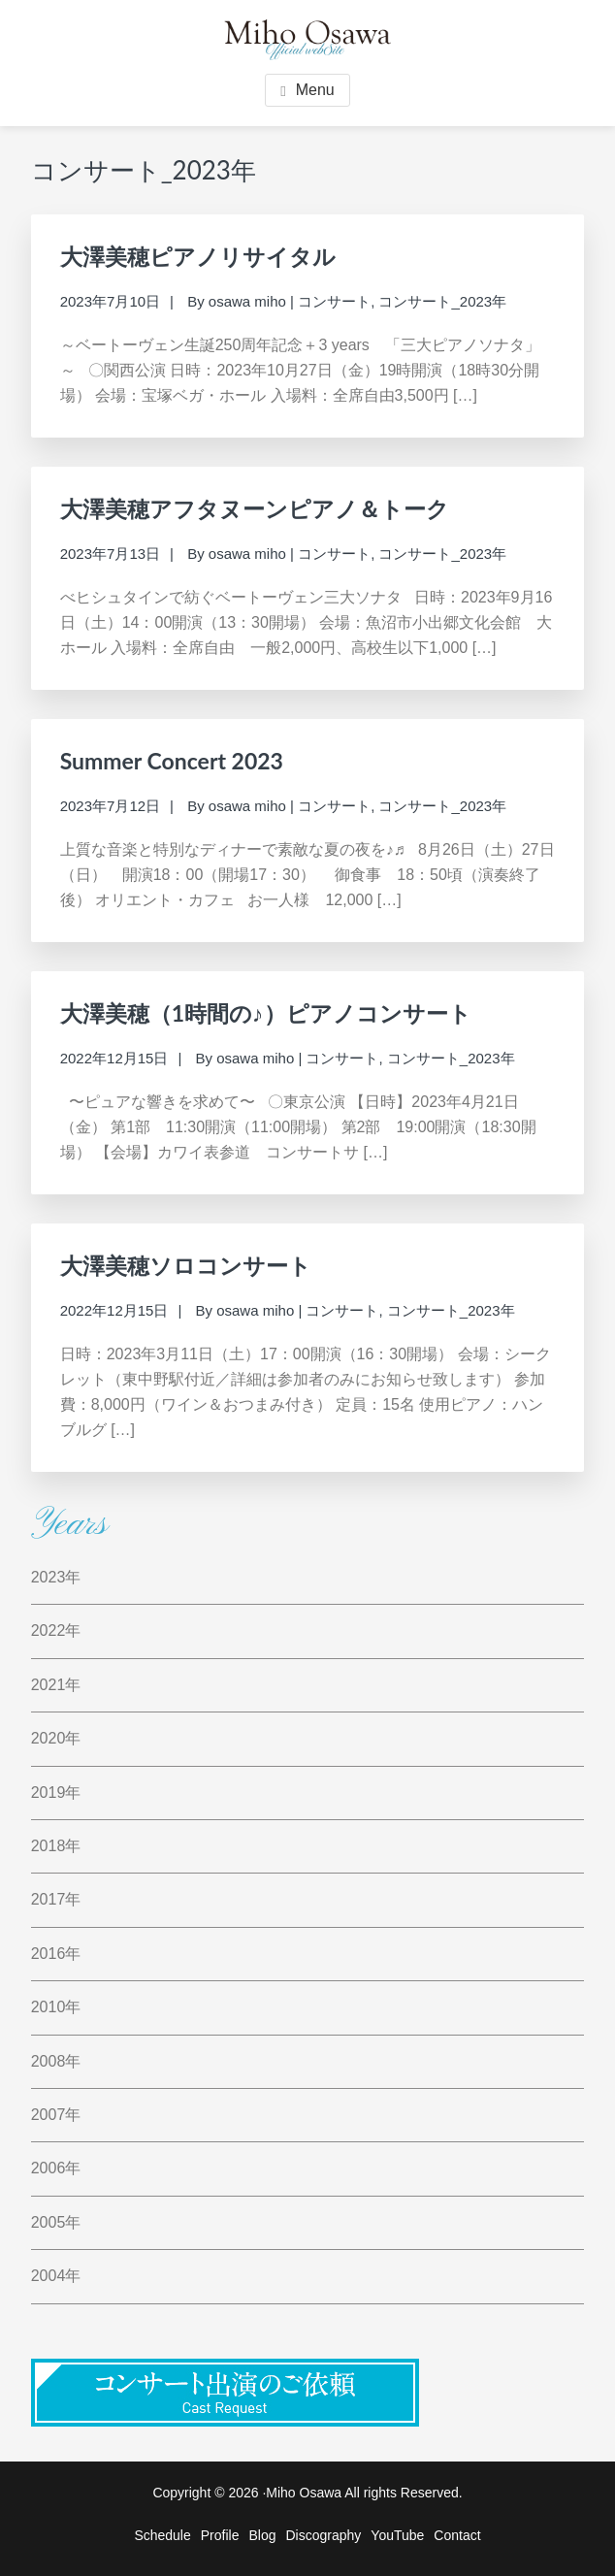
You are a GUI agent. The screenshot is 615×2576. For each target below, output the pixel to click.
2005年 (56, 2222)
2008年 (56, 2061)
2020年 (56, 1738)
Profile (220, 2535)
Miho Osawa (303, 2492)
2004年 (56, 2275)
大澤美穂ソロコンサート (185, 1265)
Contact (457, 2535)
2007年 (56, 2114)
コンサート (334, 301)
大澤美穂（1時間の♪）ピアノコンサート (265, 1013)
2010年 (56, 2007)
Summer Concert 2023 (171, 760)
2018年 (56, 1846)
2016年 (56, 1953)
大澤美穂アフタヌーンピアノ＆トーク (254, 508)
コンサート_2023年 (442, 301)
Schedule (162, 2535)
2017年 (56, 1899)
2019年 (56, 1792)
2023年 (56, 1577)
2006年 (56, 2168)
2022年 (56, 1630)
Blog (261, 2535)
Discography (324, 2535)
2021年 (56, 1685)
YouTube (397, 2535)
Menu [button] (315, 90)
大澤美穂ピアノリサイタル (198, 256)
